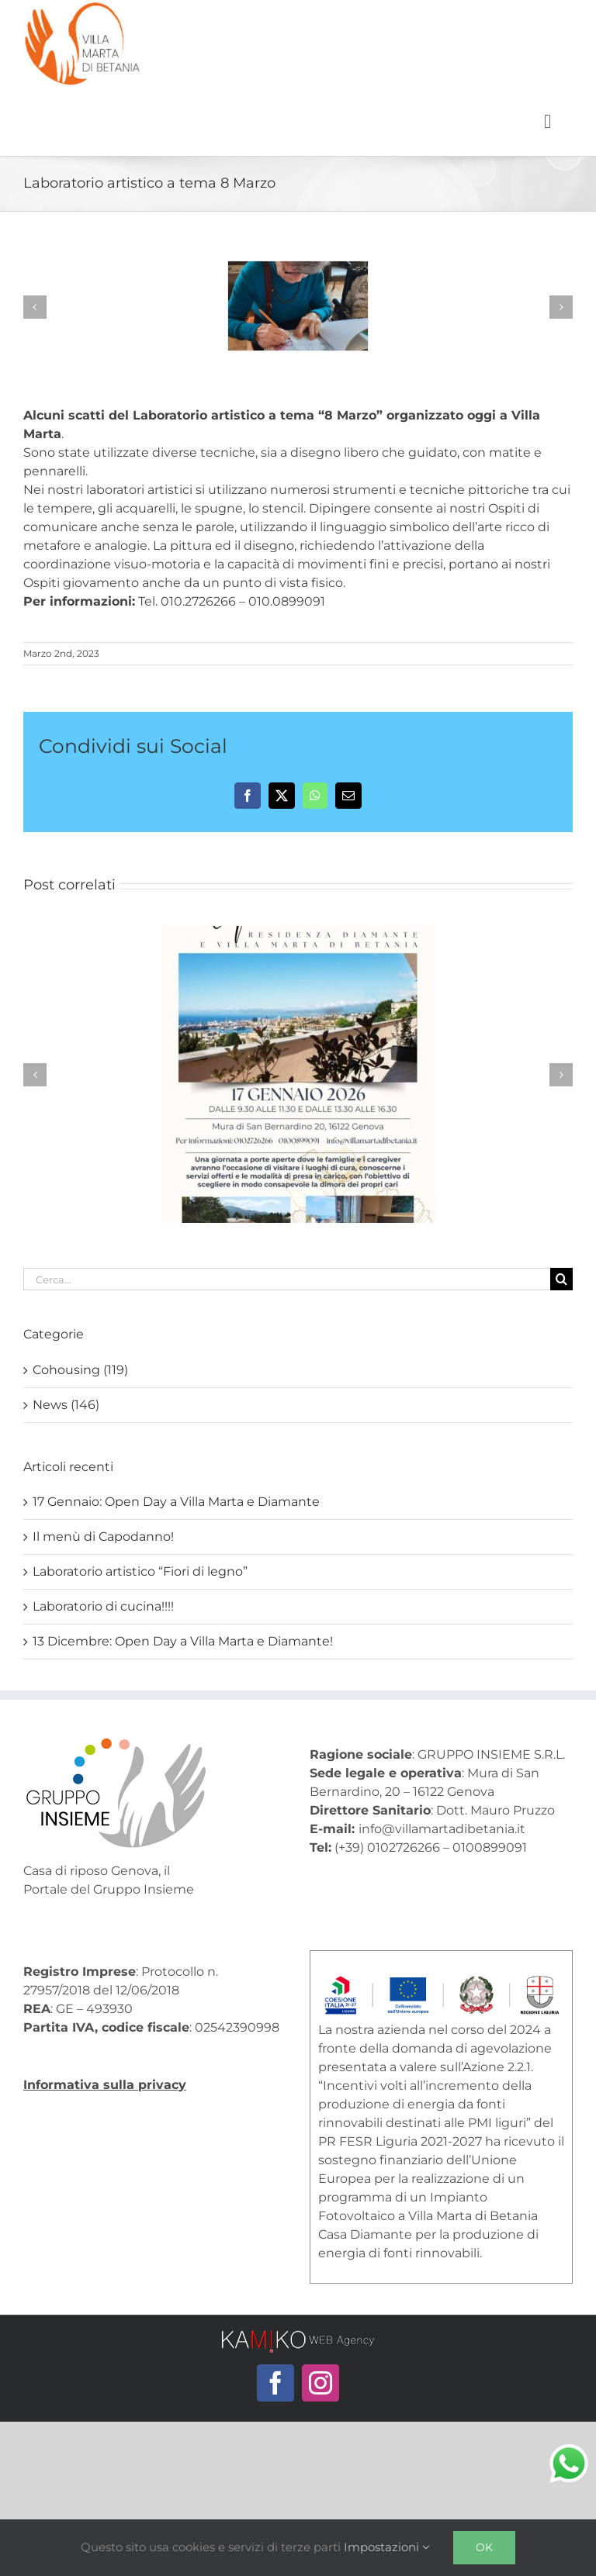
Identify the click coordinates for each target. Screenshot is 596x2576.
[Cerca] (561, 1279)
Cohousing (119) (80, 1369)
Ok (484, 2547)
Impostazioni (387, 2547)
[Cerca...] (286, 1279)
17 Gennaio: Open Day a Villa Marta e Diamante (176, 1501)
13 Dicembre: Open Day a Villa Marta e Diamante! (183, 1641)
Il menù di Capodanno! (103, 1536)
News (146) (66, 1404)
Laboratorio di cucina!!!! (103, 1606)
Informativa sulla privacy (104, 2084)
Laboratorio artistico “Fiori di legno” (140, 1571)
